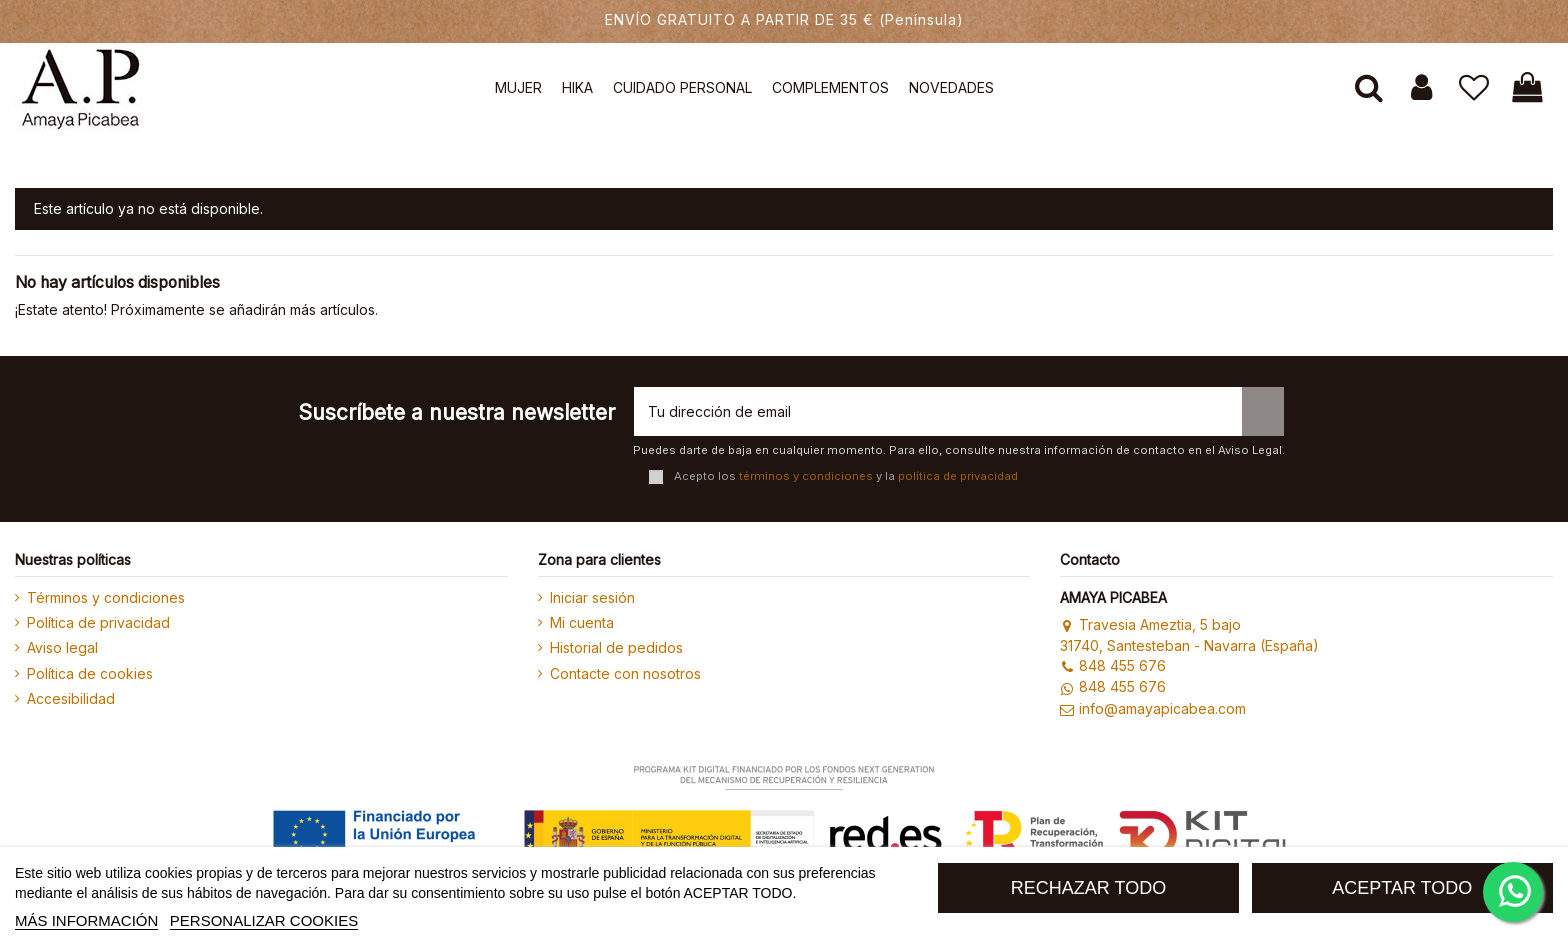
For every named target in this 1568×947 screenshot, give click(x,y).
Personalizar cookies (264, 920)
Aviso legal (62, 647)
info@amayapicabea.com (1152, 708)
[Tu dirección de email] (938, 411)
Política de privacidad (98, 622)
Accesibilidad (71, 698)
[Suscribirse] (1263, 411)
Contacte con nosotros (625, 673)
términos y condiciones (806, 476)
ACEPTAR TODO (1402, 888)
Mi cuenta (582, 622)
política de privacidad (958, 476)
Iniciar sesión (592, 597)
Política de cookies (90, 673)
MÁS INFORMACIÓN (86, 920)
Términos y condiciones (106, 597)
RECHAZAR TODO (1088, 888)
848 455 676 (1112, 665)
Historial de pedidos (616, 647)
